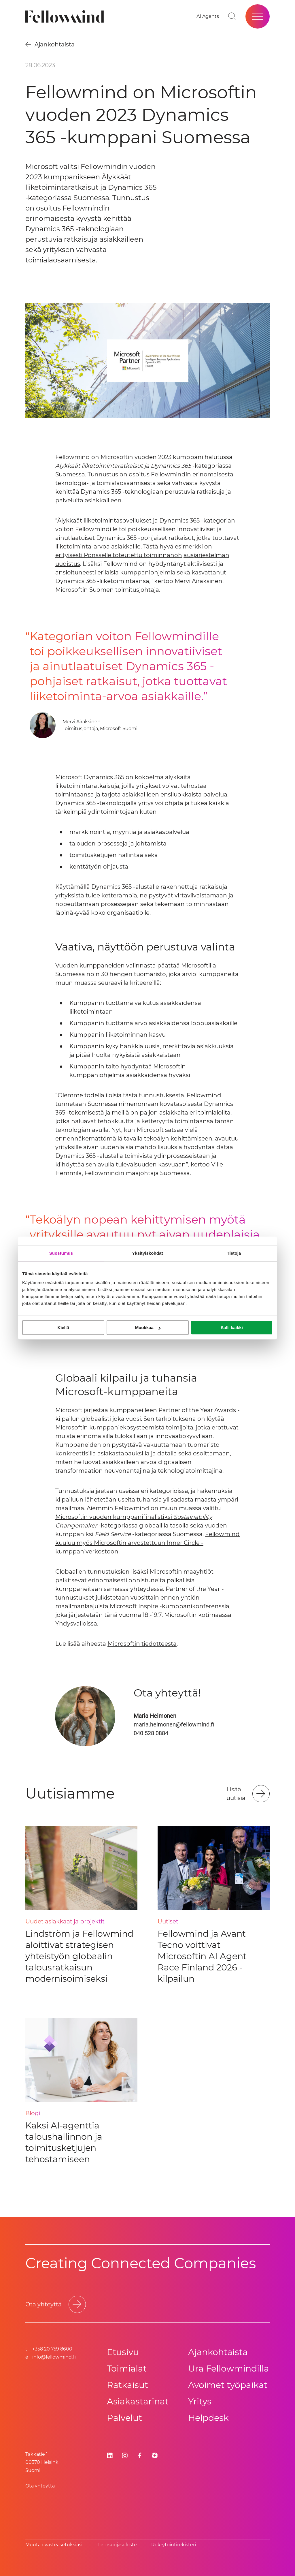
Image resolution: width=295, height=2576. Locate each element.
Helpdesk (208, 2417)
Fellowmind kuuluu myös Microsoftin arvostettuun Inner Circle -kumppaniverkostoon (147, 1543)
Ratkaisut (127, 2385)
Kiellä (63, 1327)
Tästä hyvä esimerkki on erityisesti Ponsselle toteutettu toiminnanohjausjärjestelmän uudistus (142, 555)
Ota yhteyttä (40, 2486)
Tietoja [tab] (234, 1253)
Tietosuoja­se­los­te (117, 2544)
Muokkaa (147, 1327)
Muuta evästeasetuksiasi (53, 2544)
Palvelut (124, 2417)
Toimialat (127, 2368)
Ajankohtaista (218, 2352)
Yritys (199, 2401)
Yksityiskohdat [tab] (147, 1253)
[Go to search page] (232, 16)
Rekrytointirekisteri (173, 2544)
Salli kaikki (232, 1327)
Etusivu (123, 2352)
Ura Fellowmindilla (228, 2368)
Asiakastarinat (138, 2401)
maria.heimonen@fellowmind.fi (174, 1724)
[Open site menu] (257, 16)
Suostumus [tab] (61, 1253)
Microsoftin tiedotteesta (142, 1643)
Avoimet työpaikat (227, 2385)
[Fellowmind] (66, 16)
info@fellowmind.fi (54, 2357)
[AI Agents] (207, 16)
